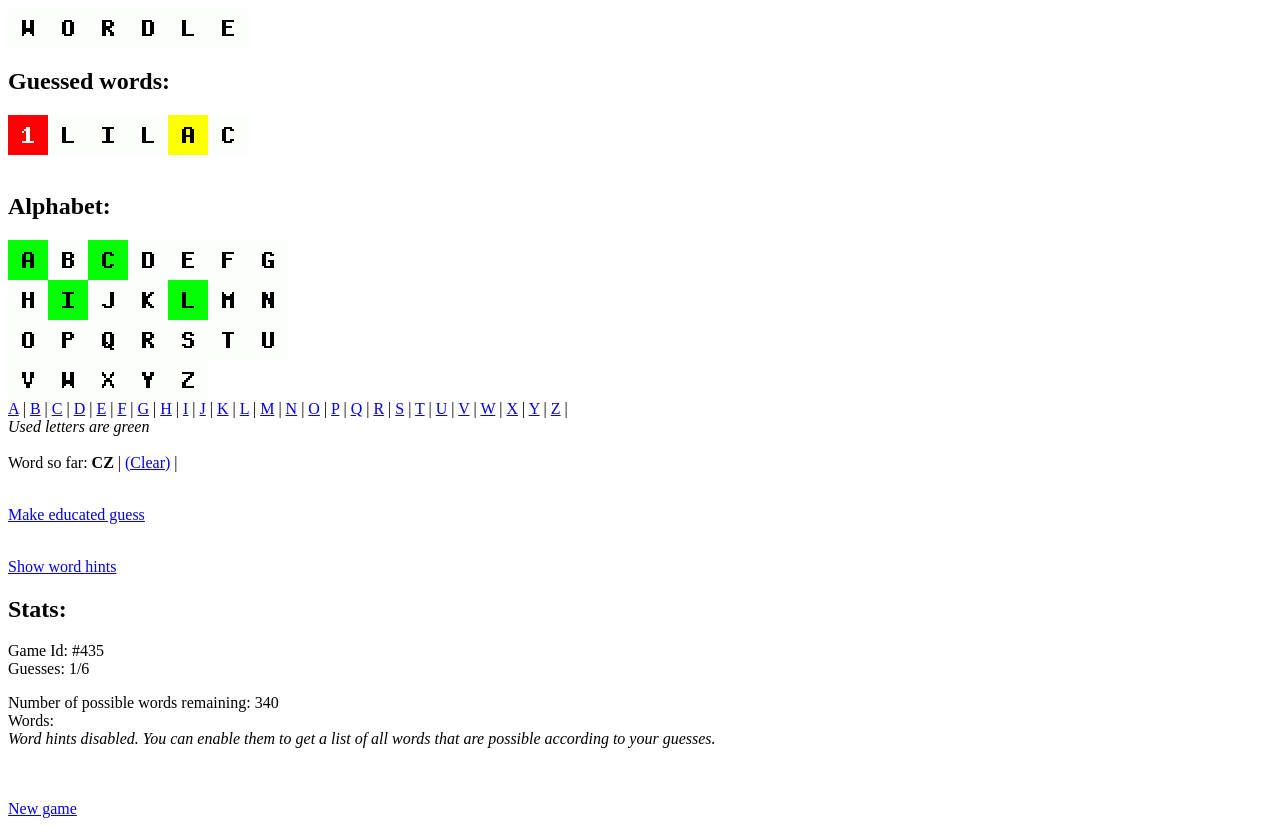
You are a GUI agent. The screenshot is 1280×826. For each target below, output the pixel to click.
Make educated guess (76, 514)
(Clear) (147, 462)
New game (42, 808)
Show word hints (62, 566)
